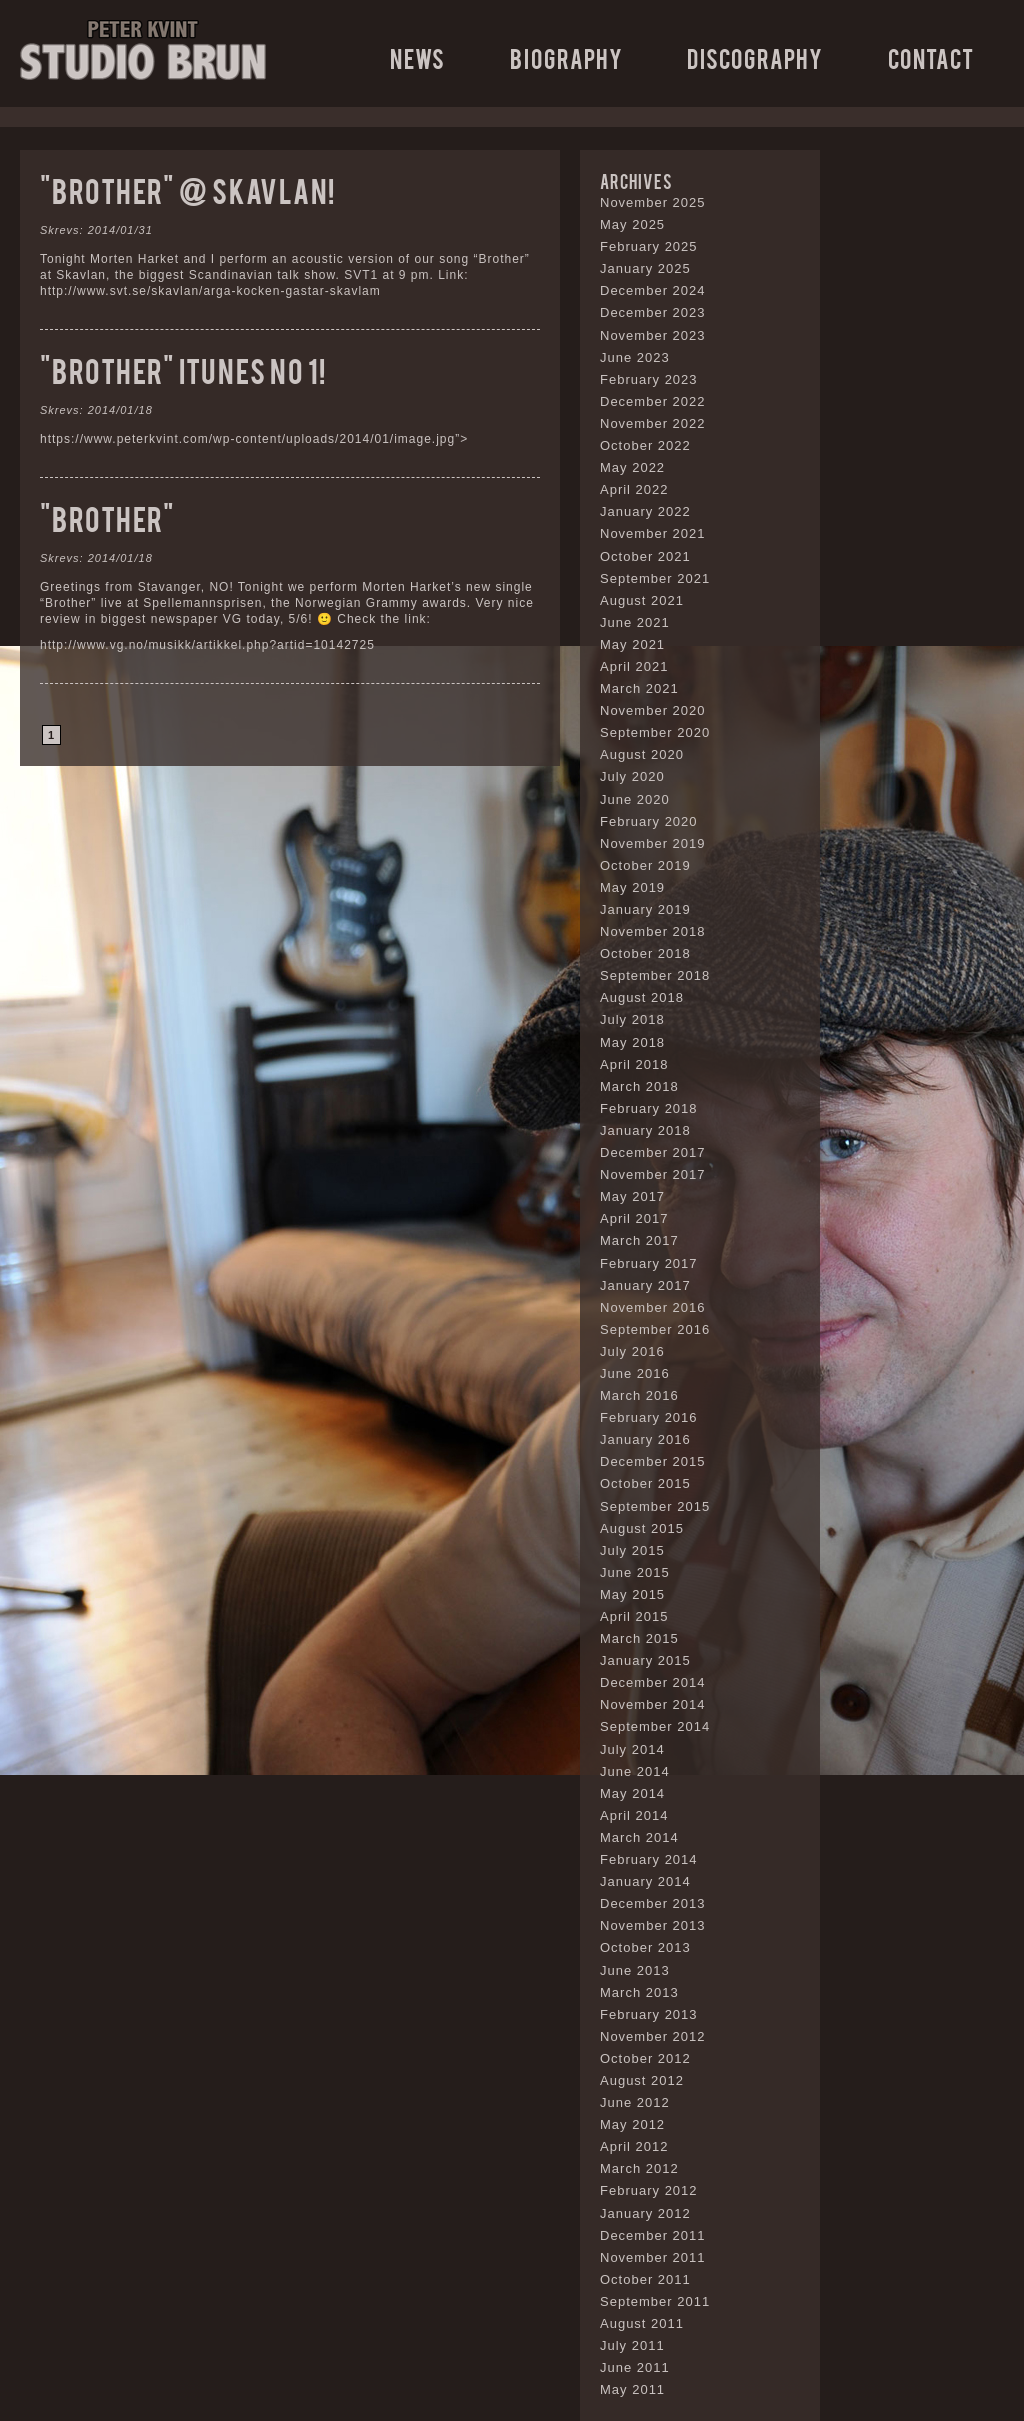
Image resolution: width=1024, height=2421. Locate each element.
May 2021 (632, 644)
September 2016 (655, 1329)
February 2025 (649, 246)
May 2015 (632, 1594)
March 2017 (639, 1240)
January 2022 (645, 511)
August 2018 (642, 997)
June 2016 (635, 1373)
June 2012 (635, 2102)
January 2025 (645, 268)
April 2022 (634, 489)
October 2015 (645, 1483)
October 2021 (645, 556)
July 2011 (632, 2345)
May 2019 (632, 887)
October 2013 (645, 1947)
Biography (566, 57)
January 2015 (645, 1660)
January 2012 (645, 2213)
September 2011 (655, 2301)
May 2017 (632, 1196)
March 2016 (639, 1395)
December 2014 (653, 1682)
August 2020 (642, 754)
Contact (931, 57)
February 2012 (649, 2190)
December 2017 (653, 1152)
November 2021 (653, 533)
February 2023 (649, 379)
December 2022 (653, 401)
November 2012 (653, 2036)
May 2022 (632, 467)
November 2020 (653, 710)
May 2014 (632, 1793)
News (417, 57)
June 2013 (635, 1970)
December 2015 (653, 1461)
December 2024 (653, 290)
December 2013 (653, 1903)
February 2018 (649, 1108)
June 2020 (635, 799)
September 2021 (655, 578)
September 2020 (655, 732)
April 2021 (634, 666)
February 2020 (649, 821)
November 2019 (653, 843)
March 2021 (639, 688)
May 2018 (632, 1042)
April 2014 (634, 1815)
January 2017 (645, 1285)
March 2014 (639, 1837)
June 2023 (635, 357)
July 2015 (632, 1550)
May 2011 (632, 2389)
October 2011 (645, 2279)
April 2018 (634, 1064)
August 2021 (642, 600)
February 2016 (649, 1417)
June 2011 (635, 2367)
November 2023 (653, 335)
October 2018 (645, 953)
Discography (755, 57)
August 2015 (642, 1528)
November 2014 (653, 1704)
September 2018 (655, 975)
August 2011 (642, 2323)
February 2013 (649, 2014)
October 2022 (645, 445)
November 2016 (653, 1307)
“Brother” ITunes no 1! (183, 369)
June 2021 (635, 622)
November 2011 (653, 2257)
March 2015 (639, 1638)
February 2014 (649, 1859)
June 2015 (635, 1572)
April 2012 (634, 2146)
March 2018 (639, 1086)
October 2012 (645, 2058)
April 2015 (634, 1616)
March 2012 (639, 2168)
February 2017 (649, 1263)
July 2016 (632, 1351)
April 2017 (634, 1218)
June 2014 (635, 1771)
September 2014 (655, 1726)
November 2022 (653, 423)
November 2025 (653, 202)
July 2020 (632, 776)
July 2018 (632, 1019)
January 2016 (645, 1439)
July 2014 (632, 1749)
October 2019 (645, 865)
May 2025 (632, 224)
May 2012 (632, 2124)
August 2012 (642, 2080)
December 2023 (653, 312)
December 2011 (653, 2235)
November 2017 (653, 1174)
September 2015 (655, 1506)
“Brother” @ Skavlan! (187, 189)
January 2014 (645, 1881)
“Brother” (107, 517)
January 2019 (645, 909)
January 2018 (645, 1130)
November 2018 (653, 931)
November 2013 (653, 1925)
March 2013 (639, 1992)
